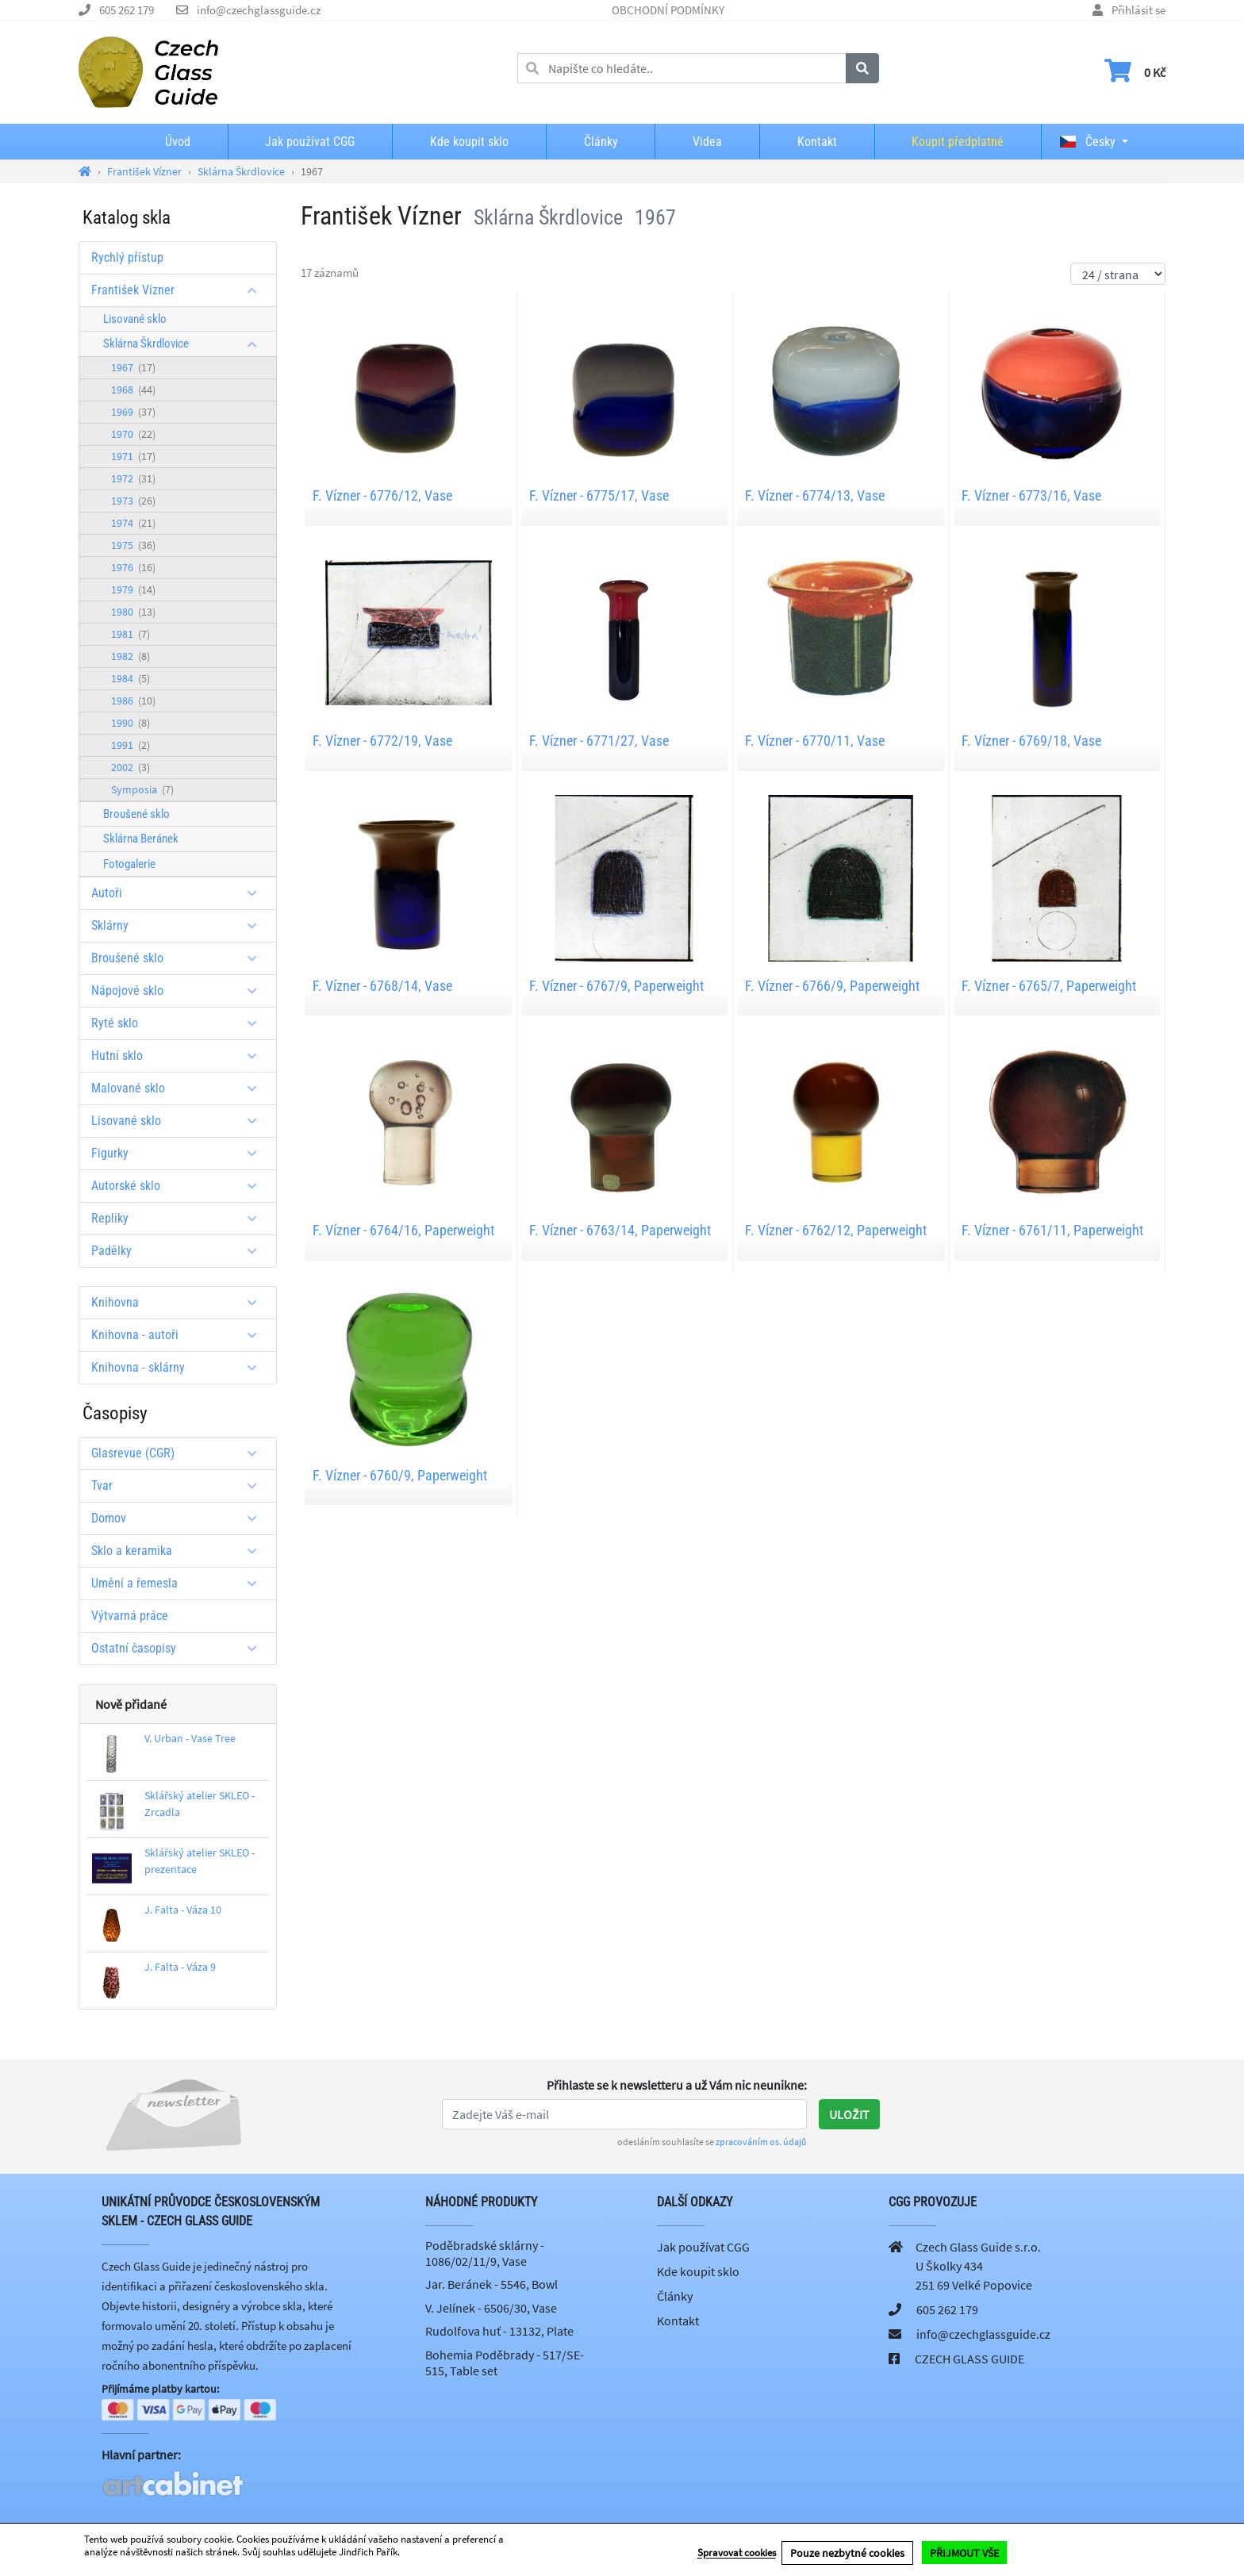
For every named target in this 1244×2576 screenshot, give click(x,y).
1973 (133, 500)
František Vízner (179, 290)
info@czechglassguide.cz (259, 9)
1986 (133, 700)
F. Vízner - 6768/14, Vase (382, 985)
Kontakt (817, 141)
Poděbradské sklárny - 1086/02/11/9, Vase (484, 2253)
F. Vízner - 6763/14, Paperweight (620, 1230)
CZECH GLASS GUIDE (969, 2359)
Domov (179, 1518)
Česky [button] (1087, 141)
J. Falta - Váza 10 (182, 1909)
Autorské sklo (179, 1185)
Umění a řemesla (179, 1583)
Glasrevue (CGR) (179, 1453)
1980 (133, 612)
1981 (130, 634)
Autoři (179, 892)
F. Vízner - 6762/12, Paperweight (836, 1230)
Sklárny (179, 925)
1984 (130, 678)
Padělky (179, 1250)
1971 (133, 456)
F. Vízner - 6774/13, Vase (815, 495)
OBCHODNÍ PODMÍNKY (668, 9)
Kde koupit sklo (469, 141)
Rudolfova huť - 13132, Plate (499, 2331)
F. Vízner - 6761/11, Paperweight (1052, 1230)
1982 (130, 656)
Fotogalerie (129, 864)
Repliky (179, 1218)
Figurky (179, 1153)
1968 (133, 389)
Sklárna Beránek (141, 838)
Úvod (177, 141)
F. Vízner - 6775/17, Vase (599, 495)
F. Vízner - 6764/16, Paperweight (403, 1230)
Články (601, 141)
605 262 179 (126, 9)
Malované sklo (179, 1088)
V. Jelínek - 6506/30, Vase (491, 2308)
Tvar (179, 1485)
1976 (133, 567)
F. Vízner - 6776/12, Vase (382, 495)
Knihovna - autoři (179, 1334)
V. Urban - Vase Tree (190, 1738)
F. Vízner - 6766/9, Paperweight (832, 985)
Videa (707, 141)
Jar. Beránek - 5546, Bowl (491, 2284)
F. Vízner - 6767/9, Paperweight (616, 985)
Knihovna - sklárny (179, 1367)
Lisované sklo (135, 319)
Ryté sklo (179, 1023)
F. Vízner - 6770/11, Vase (815, 740)
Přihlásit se (1138, 9)
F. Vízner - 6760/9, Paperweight (400, 1475)
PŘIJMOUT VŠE (964, 2553)
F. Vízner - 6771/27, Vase (599, 740)
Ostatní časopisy (179, 1648)
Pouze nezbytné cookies (847, 2553)
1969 (133, 412)
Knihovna (179, 1302)
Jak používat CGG (310, 141)
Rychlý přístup (127, 257)
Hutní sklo (179, 1055)
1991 (130, 745)
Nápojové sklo (179, 990)
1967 (133, 367)
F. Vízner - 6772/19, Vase (382, 740)
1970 (133, 434)
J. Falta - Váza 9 (180, 1967)
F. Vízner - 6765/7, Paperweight (1049, 985)
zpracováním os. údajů (761, 2142)
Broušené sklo (136, 814)
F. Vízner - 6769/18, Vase (1031, 740)
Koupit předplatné (958, 141)
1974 (133, 523)
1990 (130, 723)
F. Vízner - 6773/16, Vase (1031, 495)
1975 (133, 545)
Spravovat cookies (736, 2553)
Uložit (849, 2114)
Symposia (142, 789)
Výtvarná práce (129, 1615)
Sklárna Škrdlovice (185, 343)
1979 (133, 589)
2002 (130, 767)
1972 (133, 478)
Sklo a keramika (179, 1550)
